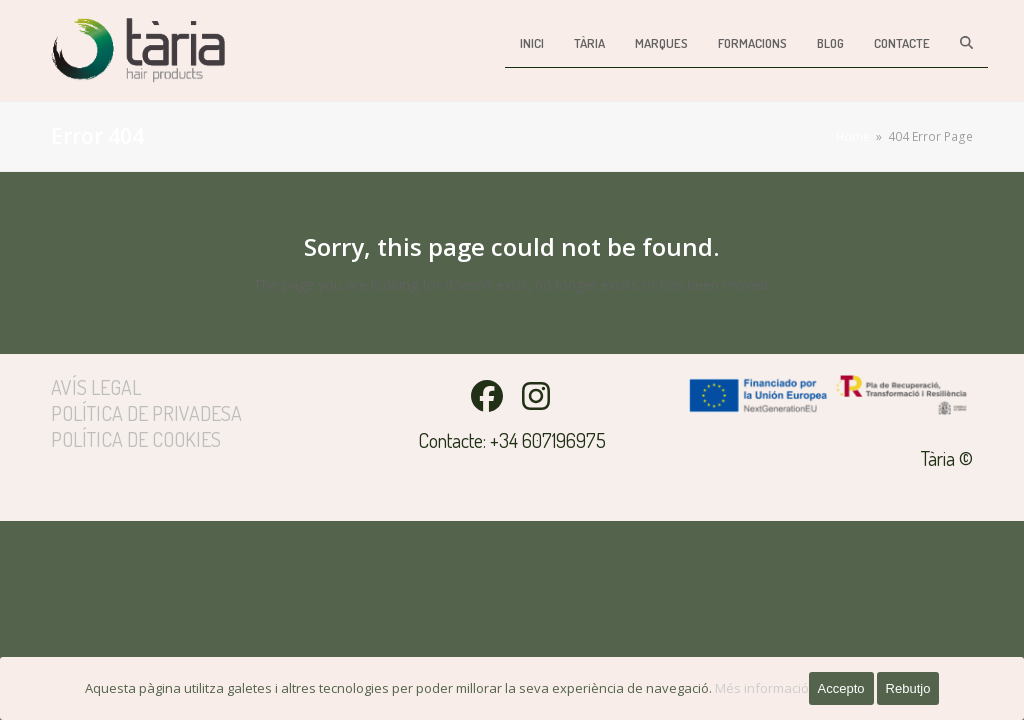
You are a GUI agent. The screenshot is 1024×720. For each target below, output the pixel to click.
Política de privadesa (146, 413)
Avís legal (96, 387)
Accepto (841, 688)
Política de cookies (136, 439)
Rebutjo (908, 688)
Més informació (762, 688)
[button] (966, 42)
